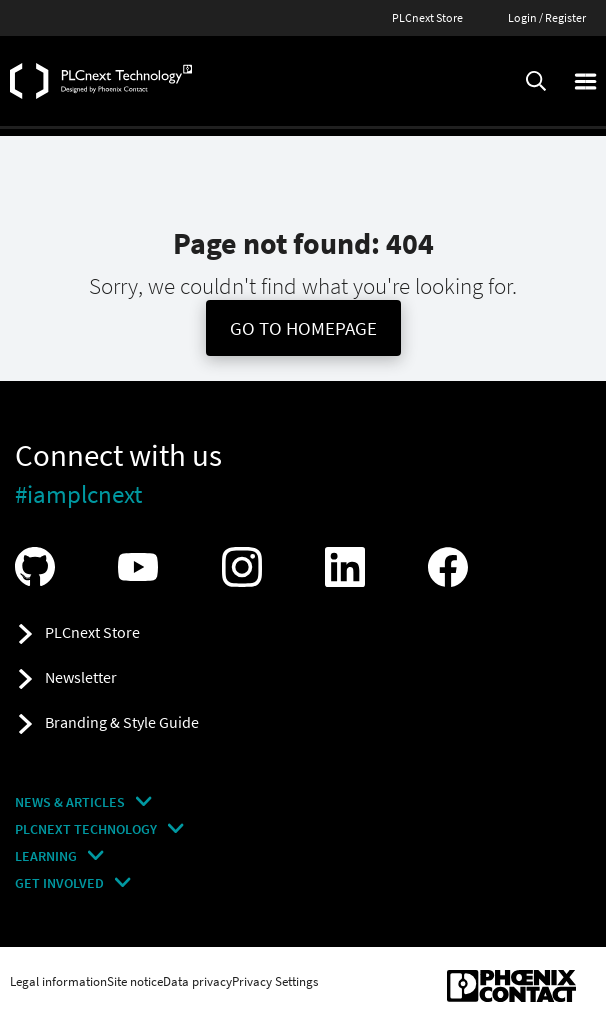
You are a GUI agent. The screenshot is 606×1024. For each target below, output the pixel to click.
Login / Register (547, 17)
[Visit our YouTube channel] (143, 567)
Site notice (135, 982)
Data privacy (197, 982)
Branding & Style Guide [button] (122, 722)
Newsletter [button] (81, 677)
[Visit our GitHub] (40, 566)
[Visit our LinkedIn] (350, 567)
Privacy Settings (275, 982)
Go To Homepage (303, 328)
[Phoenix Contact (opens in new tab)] (511, 986)
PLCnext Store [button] (92, 632)
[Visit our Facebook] (453, 567)
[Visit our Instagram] (247, 567)
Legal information (58, 982)
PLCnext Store (427, 17)
